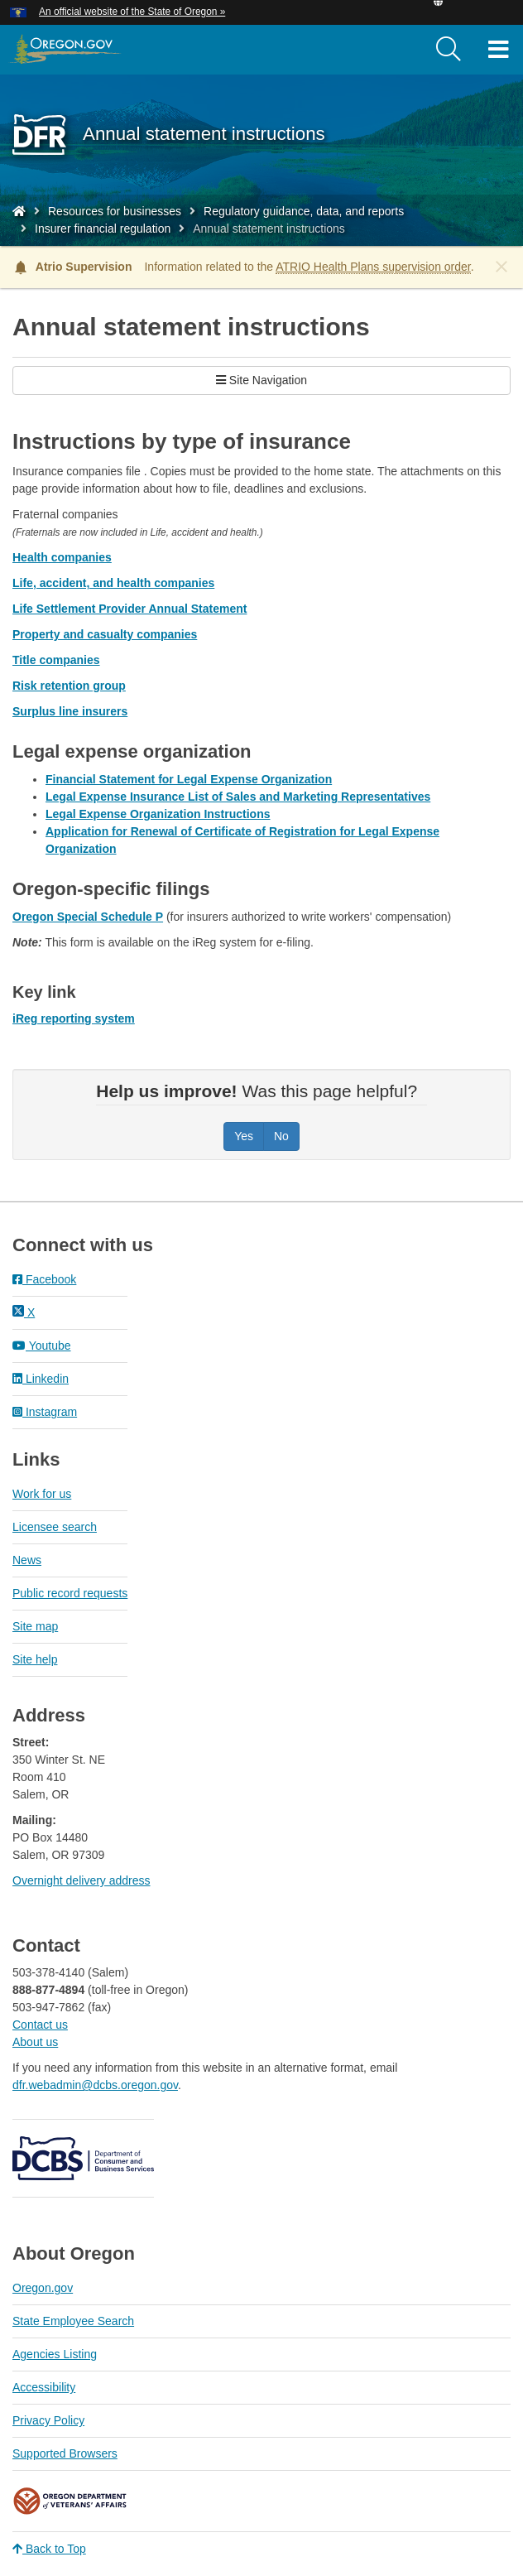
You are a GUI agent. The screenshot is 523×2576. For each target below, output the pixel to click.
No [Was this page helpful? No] (281, 1136)
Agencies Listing (54, 2354)
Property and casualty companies (104, 634)
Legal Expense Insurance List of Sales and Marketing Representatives (238, 796)
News (26, 1560)
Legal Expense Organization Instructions (158, 814)
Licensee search (54, 1527)
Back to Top (49, 2548)
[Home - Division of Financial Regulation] (19, 211)
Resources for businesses (114, 211)
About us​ (35, 2042)
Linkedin (40, 1378)
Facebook (44, 1279)
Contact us (40, 2024)
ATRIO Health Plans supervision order (373, 266)
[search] (448, 50)
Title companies (56, 660)
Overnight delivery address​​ (81, 1880)
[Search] (448, 50)
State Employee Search (73, 2321)
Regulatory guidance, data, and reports (304, 211)
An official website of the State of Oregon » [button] (132, 11)
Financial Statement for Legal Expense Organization (189, 779)
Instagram (44, 1411)
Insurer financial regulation (102, 228)
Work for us (41, 1493)
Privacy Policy (48, 2420)
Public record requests (69, 1593)
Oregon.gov (42, 2287)
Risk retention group (69, 685)
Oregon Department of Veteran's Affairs (70, 2501)
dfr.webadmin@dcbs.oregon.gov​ (95, 2085)
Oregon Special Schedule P (87, 916)
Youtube (41, 1345)
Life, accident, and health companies (113, 583)
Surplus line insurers (69, 711)
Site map (35, 1626)
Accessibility (43, 2387)
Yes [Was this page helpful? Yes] (243, 1136)
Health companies (62, 557)
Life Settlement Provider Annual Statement (129, 608)
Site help (34, 1659)
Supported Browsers (65, 2453)
